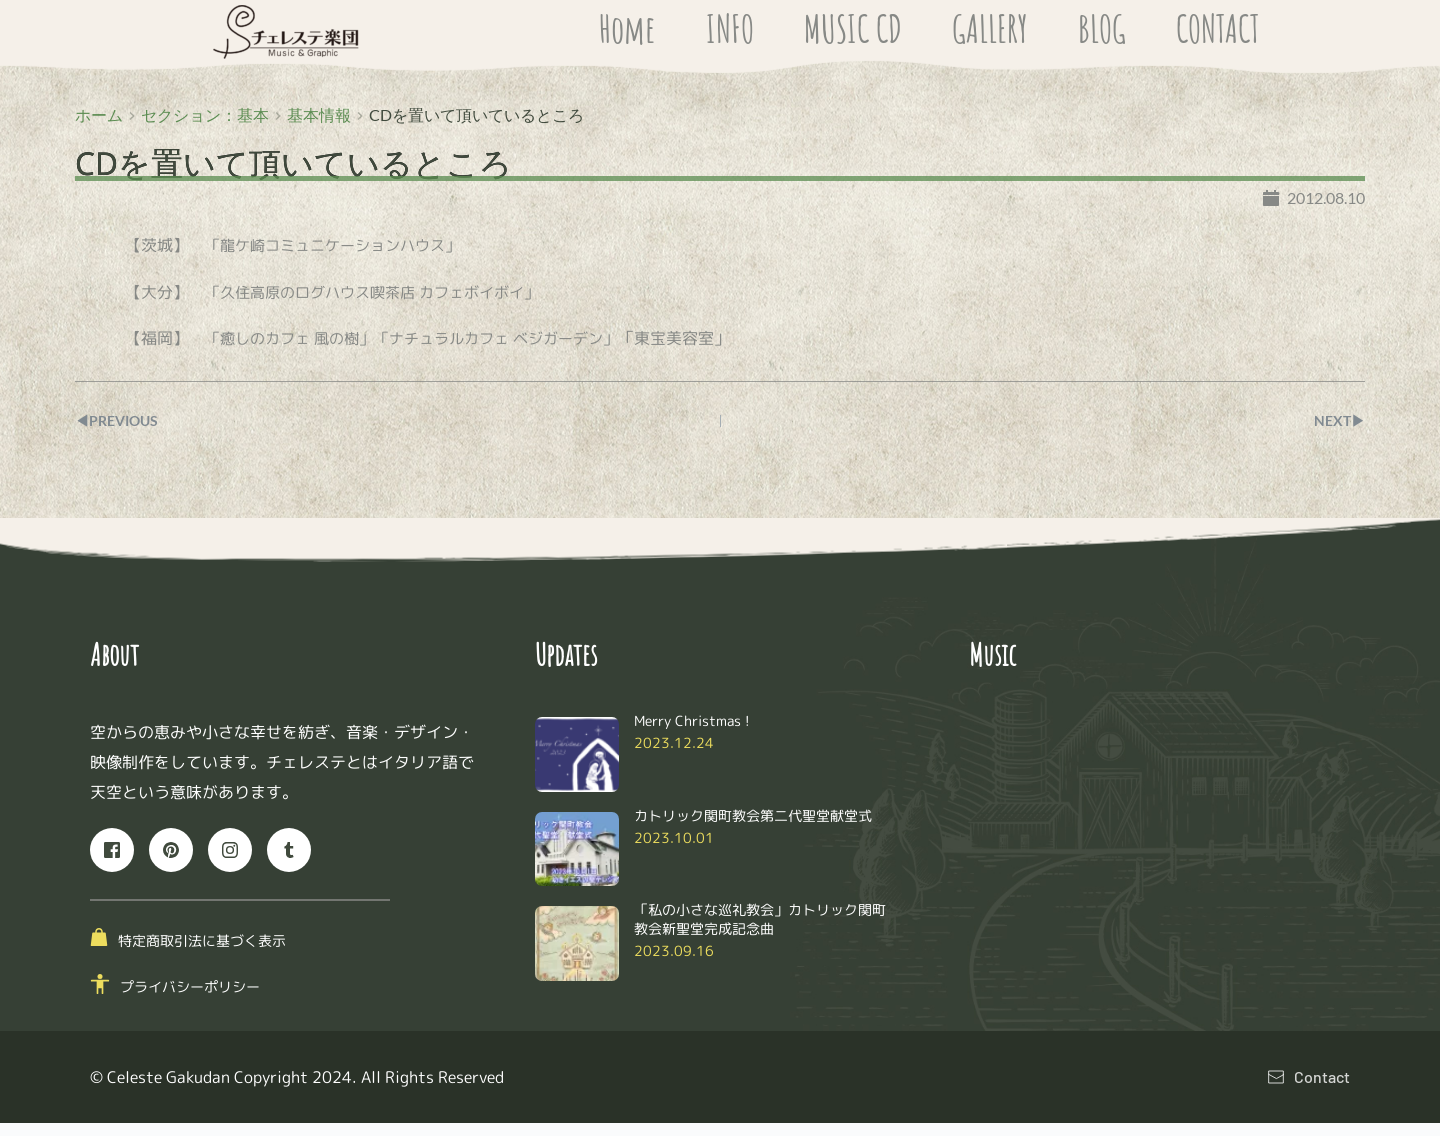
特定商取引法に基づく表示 (202, 952)
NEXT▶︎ (1336, 432)
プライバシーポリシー (190, 999)
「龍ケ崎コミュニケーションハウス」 (341, 258)
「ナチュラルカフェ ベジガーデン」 (515, 351)
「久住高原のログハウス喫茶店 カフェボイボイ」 (383, 304)
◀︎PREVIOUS (123, 432)
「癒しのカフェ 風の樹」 (295, 351)
